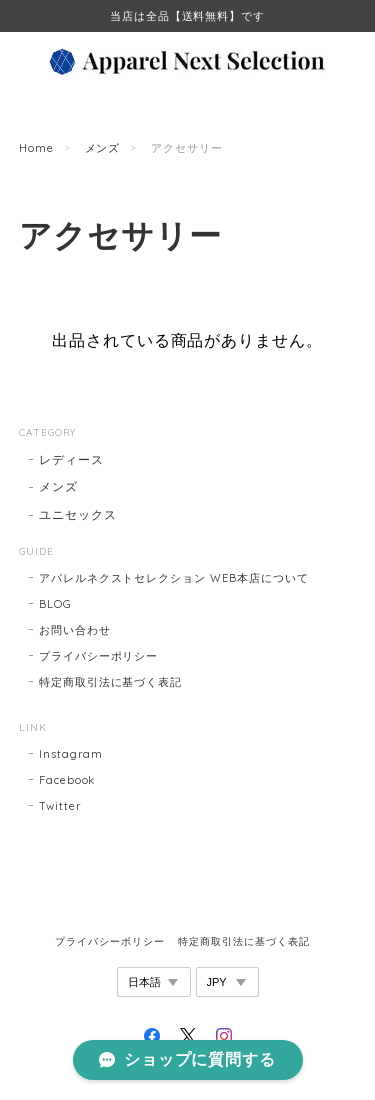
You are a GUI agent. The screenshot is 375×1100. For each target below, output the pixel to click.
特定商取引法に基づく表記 (111, 682)
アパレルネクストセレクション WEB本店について (174, 578)
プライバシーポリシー (99, 656)
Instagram (71, 754)
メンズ (103, 148)
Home (36, 148)
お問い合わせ (75, 630)
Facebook (67, 780)
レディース (71, 459)
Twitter (60, 806)
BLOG (55, 604)
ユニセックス (78, 514)
